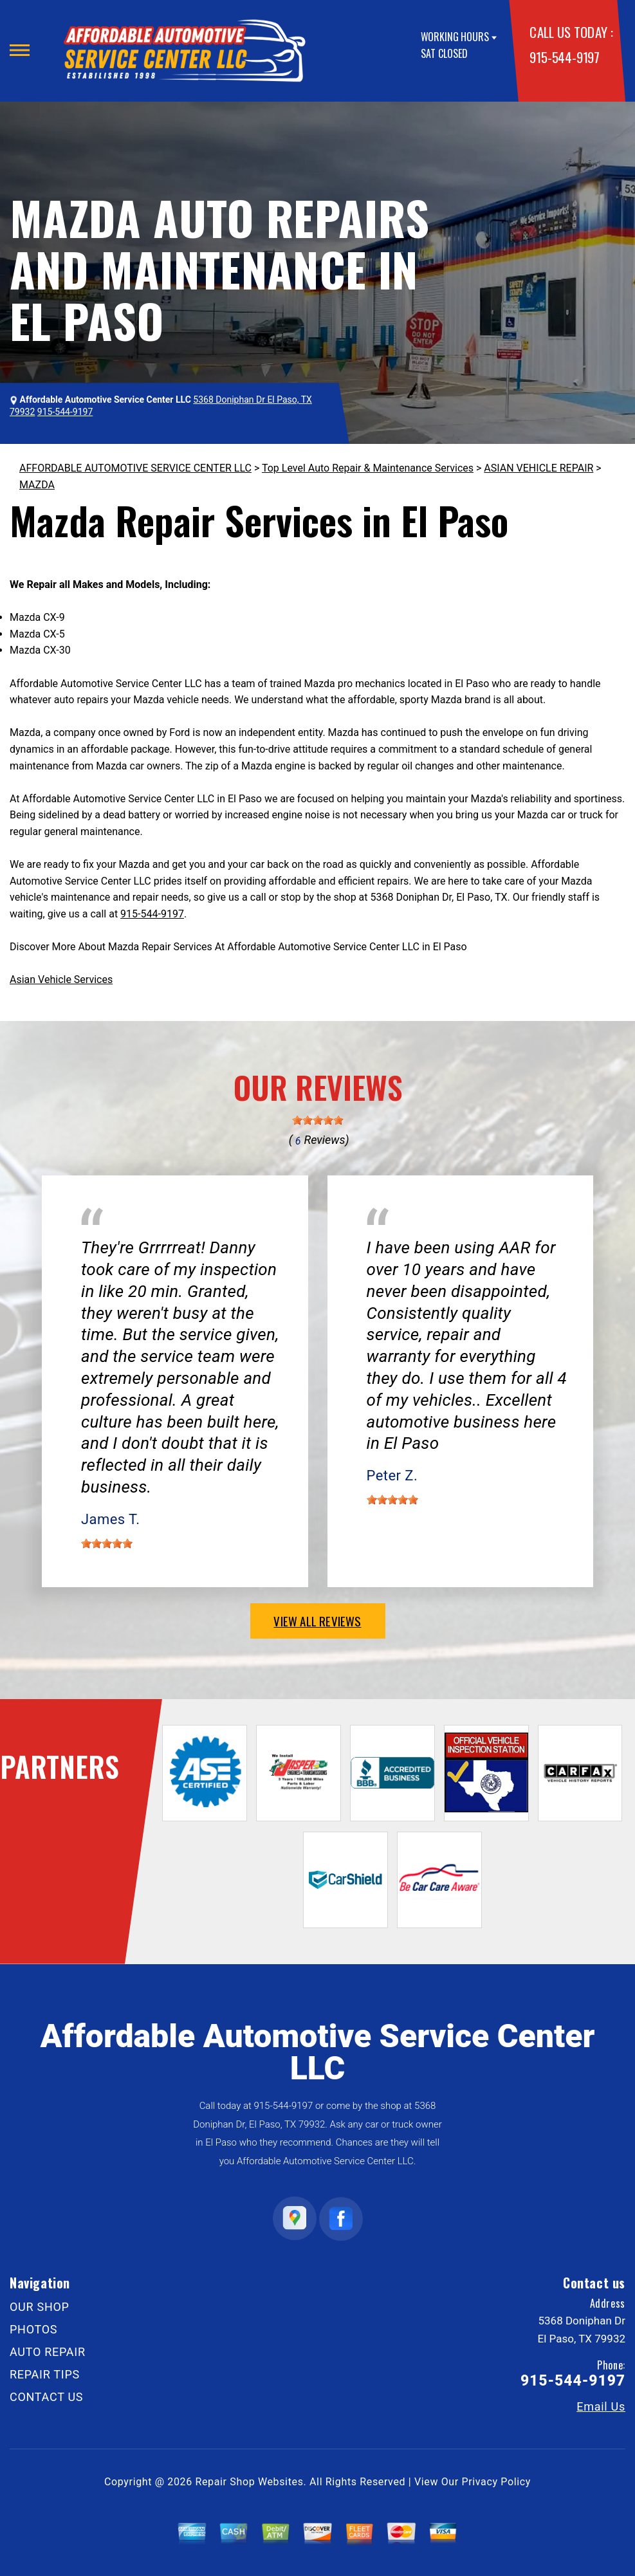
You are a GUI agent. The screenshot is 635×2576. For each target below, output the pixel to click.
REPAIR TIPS (45, 2374)
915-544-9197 (564, 57)
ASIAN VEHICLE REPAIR (538, 468)
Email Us (600, 2407)
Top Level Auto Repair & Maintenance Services (368, 468)
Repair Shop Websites (250, 2482)
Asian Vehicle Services (61, 979)
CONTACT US (46, 2397)
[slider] (318, 1120)
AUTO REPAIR (48, 2352)
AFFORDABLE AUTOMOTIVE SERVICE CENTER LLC (135, 468)
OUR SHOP (39, 2307)
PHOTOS (33, 2329)
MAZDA (37, 485)
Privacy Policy (496, 2482)
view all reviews (317, 1621)
